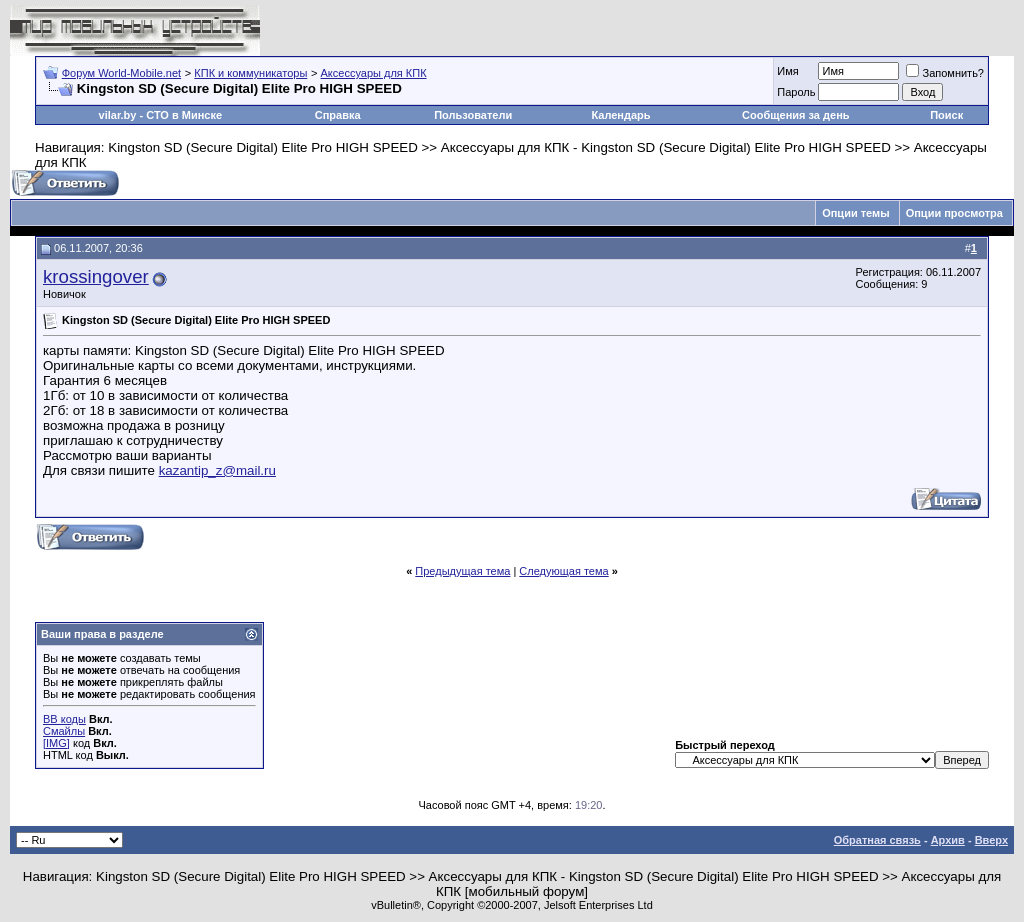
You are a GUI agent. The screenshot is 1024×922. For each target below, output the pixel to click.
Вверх (991, 840)
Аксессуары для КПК (374, 73)
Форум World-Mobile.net (121, 73)
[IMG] (56, 743)
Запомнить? (945, 73)
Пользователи (473, 115)
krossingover (96, 276)
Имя (787, 71)
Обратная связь (877, 840)
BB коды (64, 719)
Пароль (796, 92)
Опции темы (855, 213)
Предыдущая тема (462, 571)
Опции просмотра (954, 213)
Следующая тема (563, 571)
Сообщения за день (795, 115)
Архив (948, 840)
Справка (338, 115)
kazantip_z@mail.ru (217, 470)
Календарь (620, 115)
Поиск (946, 115)
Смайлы (64, 731)
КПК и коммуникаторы (250, 73)
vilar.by (118, 115)
